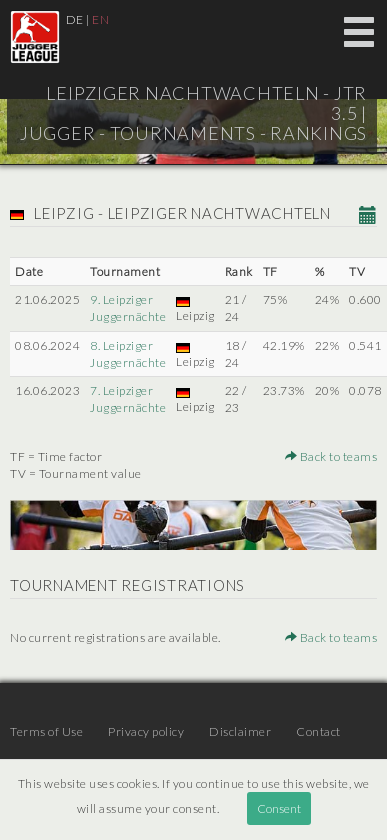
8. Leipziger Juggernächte (128, 354)
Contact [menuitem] (318, 731)
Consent (279, 808)
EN (100, 19)
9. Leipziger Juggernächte (128, 308)
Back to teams (331, 456)
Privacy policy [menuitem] (146, 731)
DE (75, 19)
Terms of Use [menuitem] (46, 731)
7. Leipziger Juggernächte (128, 399)
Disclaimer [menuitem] (240, 731)
